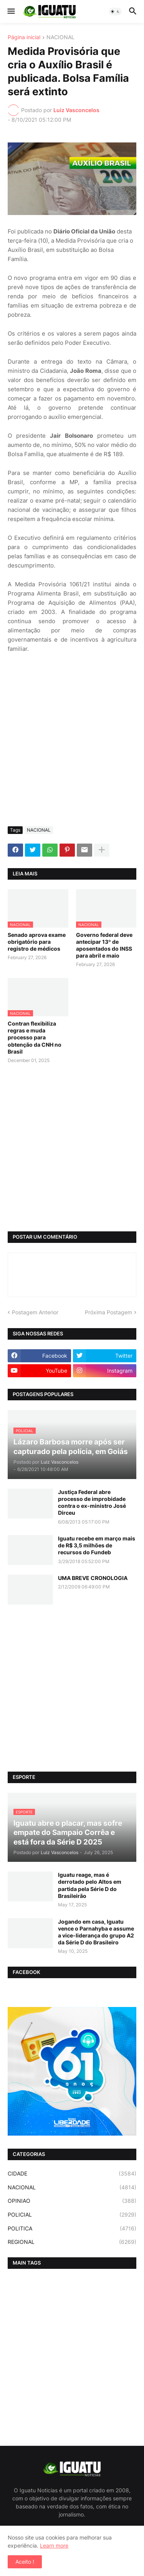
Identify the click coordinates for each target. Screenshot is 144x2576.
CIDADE (72, 2173)
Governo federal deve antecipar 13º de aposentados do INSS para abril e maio (104, 945)
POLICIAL (72, 2215)
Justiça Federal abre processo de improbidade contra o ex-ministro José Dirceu (92, 1502)
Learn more (54, 2545)
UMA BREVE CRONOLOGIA (92, 1578)
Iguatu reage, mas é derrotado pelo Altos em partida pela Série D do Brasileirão (89, 1885)
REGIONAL (72, 2242)
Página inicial (24, 37)
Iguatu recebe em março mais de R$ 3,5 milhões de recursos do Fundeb (96, 1545)
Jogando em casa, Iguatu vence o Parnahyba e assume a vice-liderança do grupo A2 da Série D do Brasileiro (96, 1932)
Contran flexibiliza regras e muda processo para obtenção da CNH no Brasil (34, 1037)
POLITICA (72, 2228)
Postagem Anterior (35, 1312)
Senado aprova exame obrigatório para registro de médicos (37, 941)
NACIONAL (60, 37)
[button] (10, 11)
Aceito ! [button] (24, 2561)
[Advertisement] (72, 745)
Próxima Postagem (108, 1312)
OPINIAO (72, 2201)
